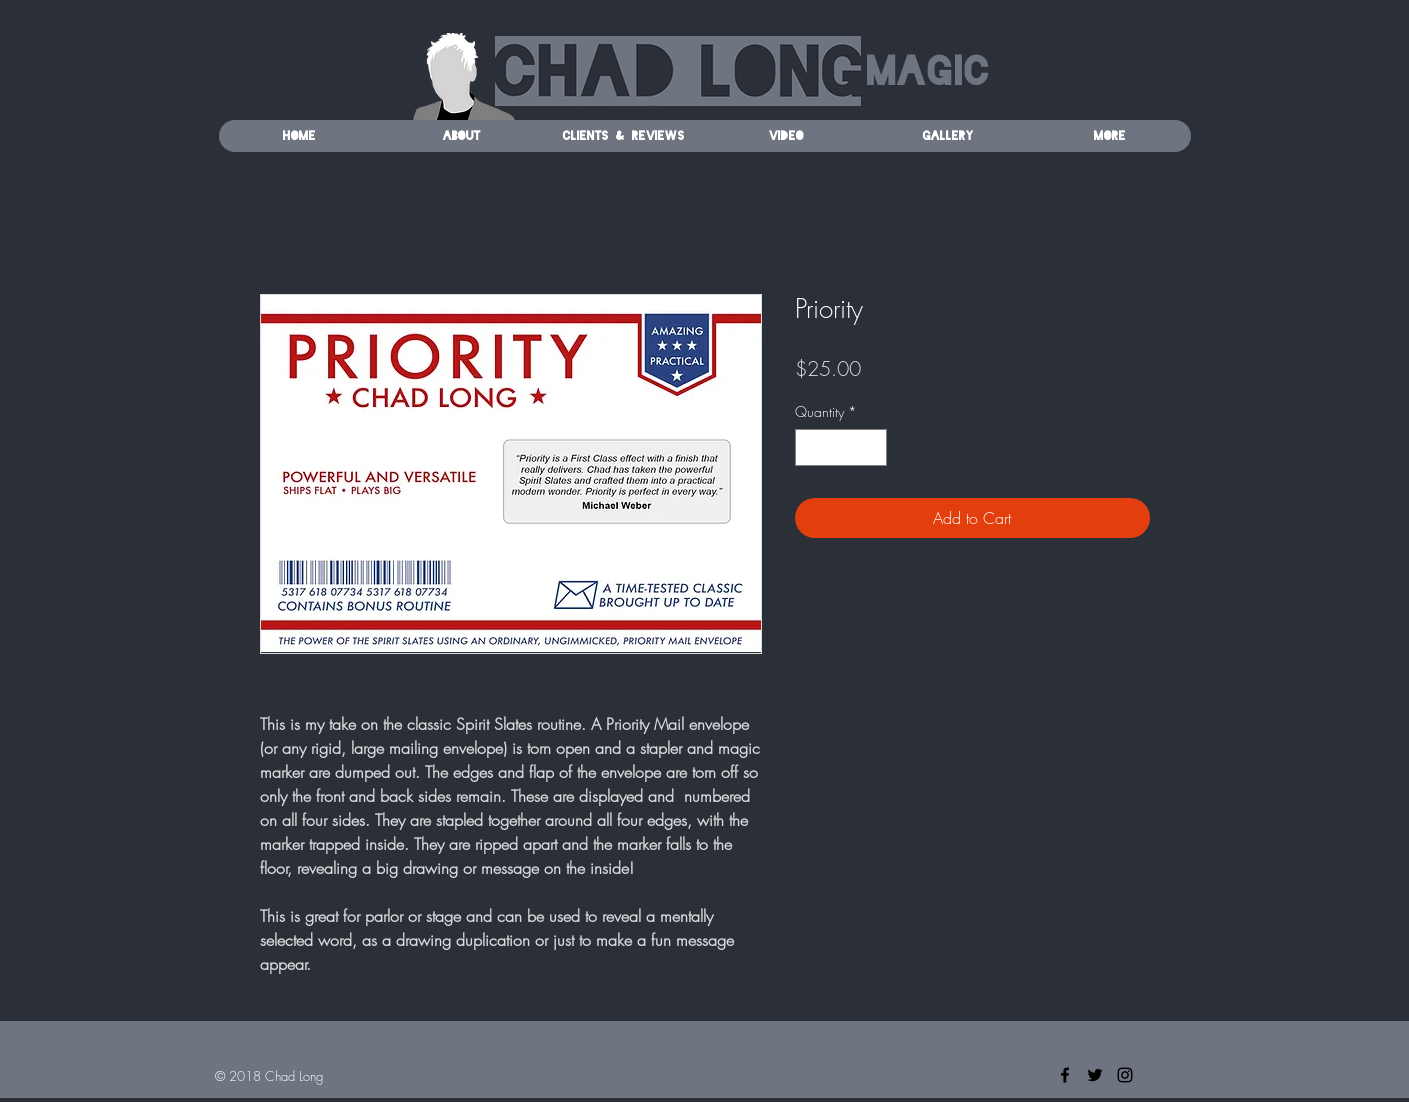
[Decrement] (810, 447)
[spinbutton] (841, 447)
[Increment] (871, 447)
